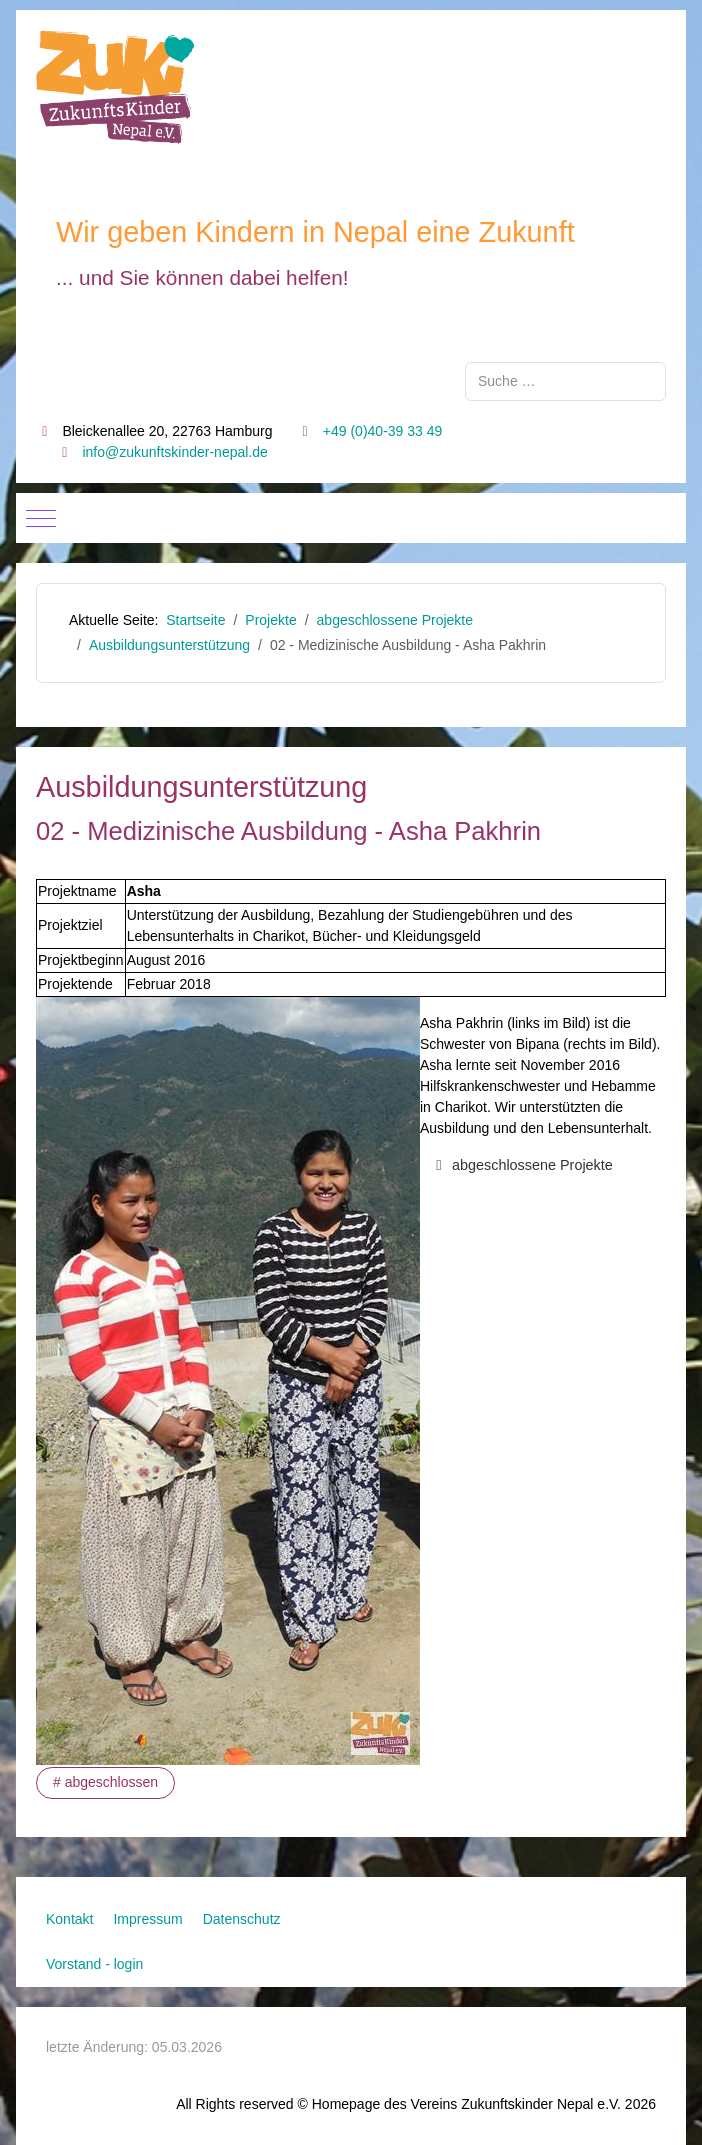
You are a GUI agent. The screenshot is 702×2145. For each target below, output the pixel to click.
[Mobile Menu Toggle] (41, 518)
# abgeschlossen (105, 1782)
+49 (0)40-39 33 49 (382, 431)
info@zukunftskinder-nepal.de (174, 452)
